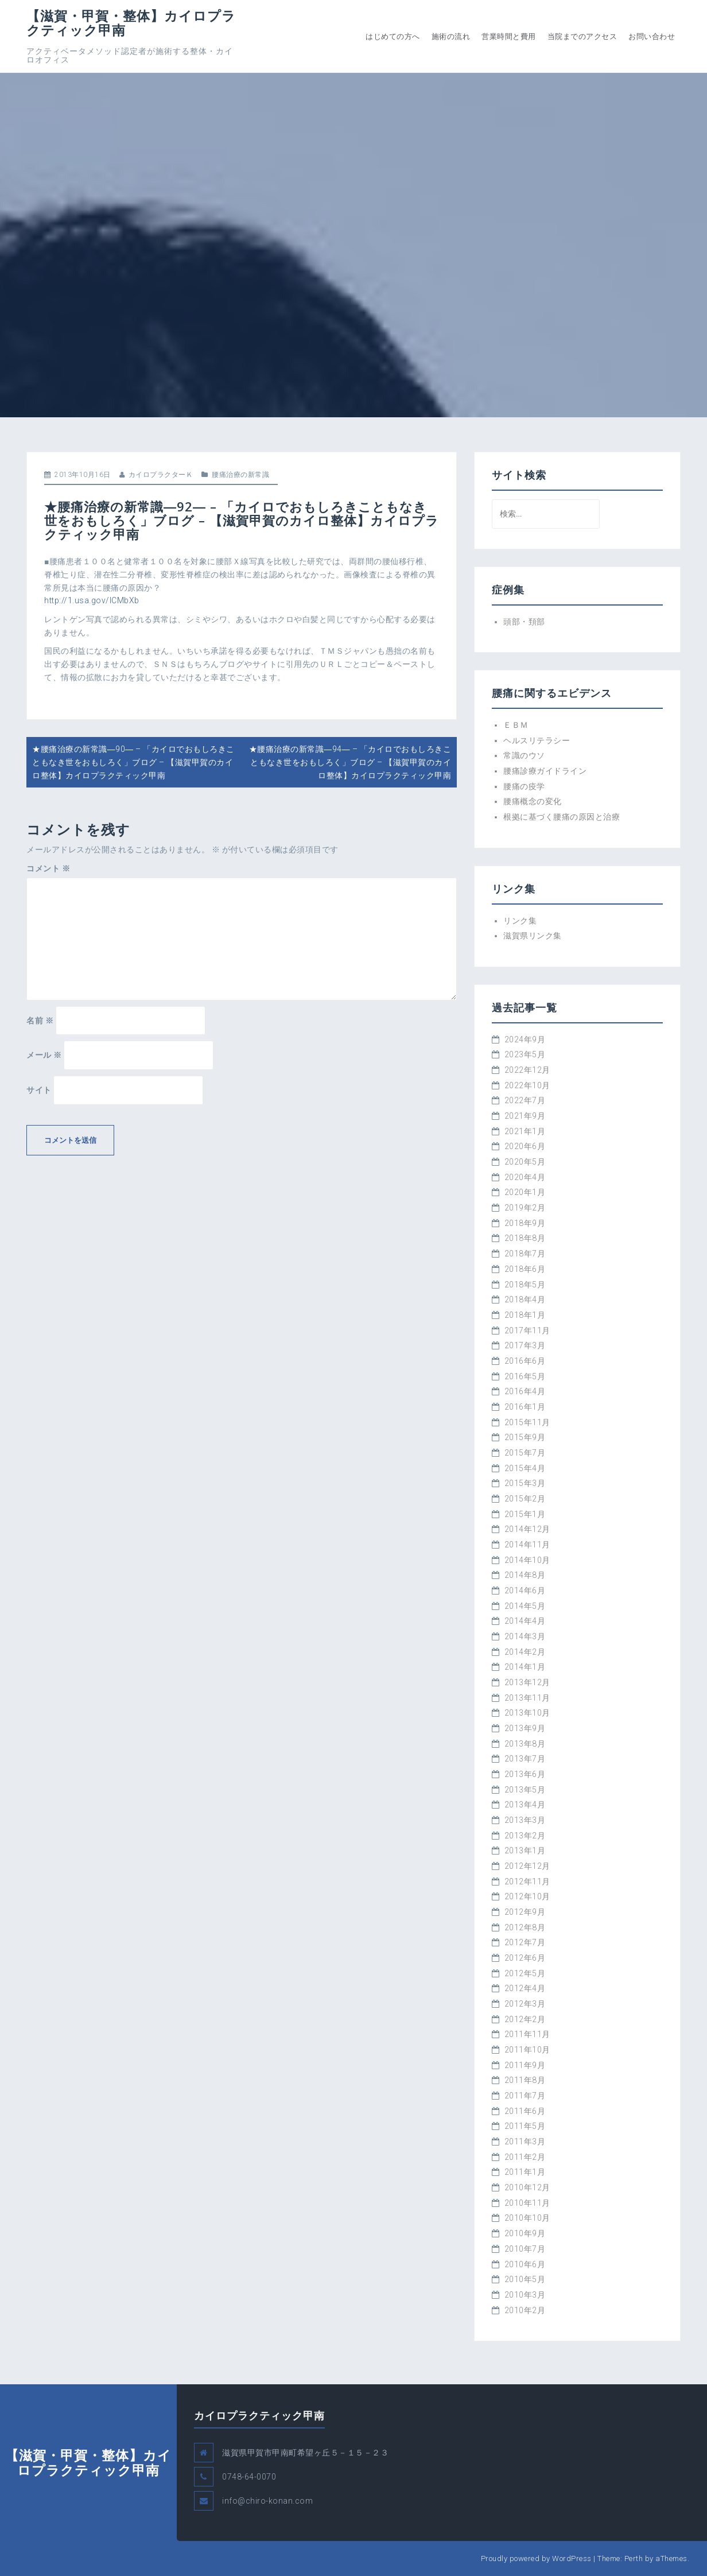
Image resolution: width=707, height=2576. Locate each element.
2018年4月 (525, 1299)
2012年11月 (527, 1881)
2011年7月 (525, 2095)
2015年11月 (527, 1422)
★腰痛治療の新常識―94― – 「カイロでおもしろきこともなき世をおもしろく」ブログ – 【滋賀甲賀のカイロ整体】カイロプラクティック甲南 (350, 761)
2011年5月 (525, 2126)
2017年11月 (527, 1330)
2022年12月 (527, 1069)
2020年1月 (525, 1192)
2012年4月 (525, 1988)
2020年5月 (525, 1161)
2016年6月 (525, 1360)
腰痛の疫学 (524, 786)
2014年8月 (525, 1575)
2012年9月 (525, 1912)
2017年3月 (525, 1345)
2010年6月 (525, 2264)
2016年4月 (525, 1391)
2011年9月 (525, 2065)
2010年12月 (527, 2187)
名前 (39, 1020)
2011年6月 (525, 2111)
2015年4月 (525, 1468)
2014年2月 (525, 1651)
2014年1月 (525, 1666)
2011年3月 (525, 2141)
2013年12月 (527, 1682)
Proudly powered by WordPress (536, 2558)
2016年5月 (525, 1376)
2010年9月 (525, 2233)
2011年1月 (525, 2172)
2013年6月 (525, 1774)
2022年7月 (525, 1100)
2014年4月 (525, 1620)
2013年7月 (525, 1758)
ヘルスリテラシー (536, 740)
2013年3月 (525, 1820)
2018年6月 (525, 1269)
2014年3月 (525, 1636)
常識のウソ (524, 755)
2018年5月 (525, 1284)
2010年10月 (527, 2217)
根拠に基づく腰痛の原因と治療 (561, 816)
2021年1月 (525, 1131)
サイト (39, 1090)
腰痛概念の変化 (532, 801)
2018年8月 (525, 1238)
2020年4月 (525, 1177)
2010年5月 (525, 2279)
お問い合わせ (651, 36)
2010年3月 (525, 2294)
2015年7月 (525, 1452)
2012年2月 (525, 2019)
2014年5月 (525, 1606)
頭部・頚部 (524, 621)
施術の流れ (451, 36)
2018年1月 (525, 1315)
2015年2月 (525, 1498)
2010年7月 (525, 2248)
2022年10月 (527, 1085)
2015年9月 (525, 1437)
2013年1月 (525, 1850)
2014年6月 (525, 1590)
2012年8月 (525, 1927)
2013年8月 (525, 1743)
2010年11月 (527, 2203)
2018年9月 (525, 1223)
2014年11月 (527, 1544)
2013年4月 (525, 1804)
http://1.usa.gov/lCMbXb (91, 600)
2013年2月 (525, 1835)
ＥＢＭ (516, 725)
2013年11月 (527, 1697)
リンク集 (520, 920)
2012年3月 (525, 2003)
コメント (48, 868)
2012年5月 (525, 1973)
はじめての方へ (393, 36)
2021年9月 (525, 1115)
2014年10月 (527, 1560)
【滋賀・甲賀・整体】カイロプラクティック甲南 (131, 22)
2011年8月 (525, 2080)
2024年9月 (525, 1039)
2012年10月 (527, 1896)
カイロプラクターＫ (161, 475)
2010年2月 (525, 2310)
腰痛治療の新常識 (240, 475)
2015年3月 (525, 1483)
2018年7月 (525, 1253)
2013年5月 (525, 1789)
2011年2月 (525, 2157)
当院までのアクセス (582, 36)
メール (44, 1055)
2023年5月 (525, 1054)
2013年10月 (527, 1712)
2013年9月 (525, 1728)
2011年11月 (527, 2034)
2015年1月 (525, 1514)
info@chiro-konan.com (267, 2500)
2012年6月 (525, 1957)
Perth (633, 2558)
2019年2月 (525, 1207)
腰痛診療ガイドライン (544, 770)
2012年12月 (527, 1866)
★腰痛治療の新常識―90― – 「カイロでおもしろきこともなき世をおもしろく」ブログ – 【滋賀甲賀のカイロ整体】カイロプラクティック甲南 (133, 761)
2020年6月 (525, 1146)
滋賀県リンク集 (532, 935)
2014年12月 (527, 1529)
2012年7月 (525, 1942)
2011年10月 (527, 2049)
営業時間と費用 (508, 36)
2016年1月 (525, 1406)
